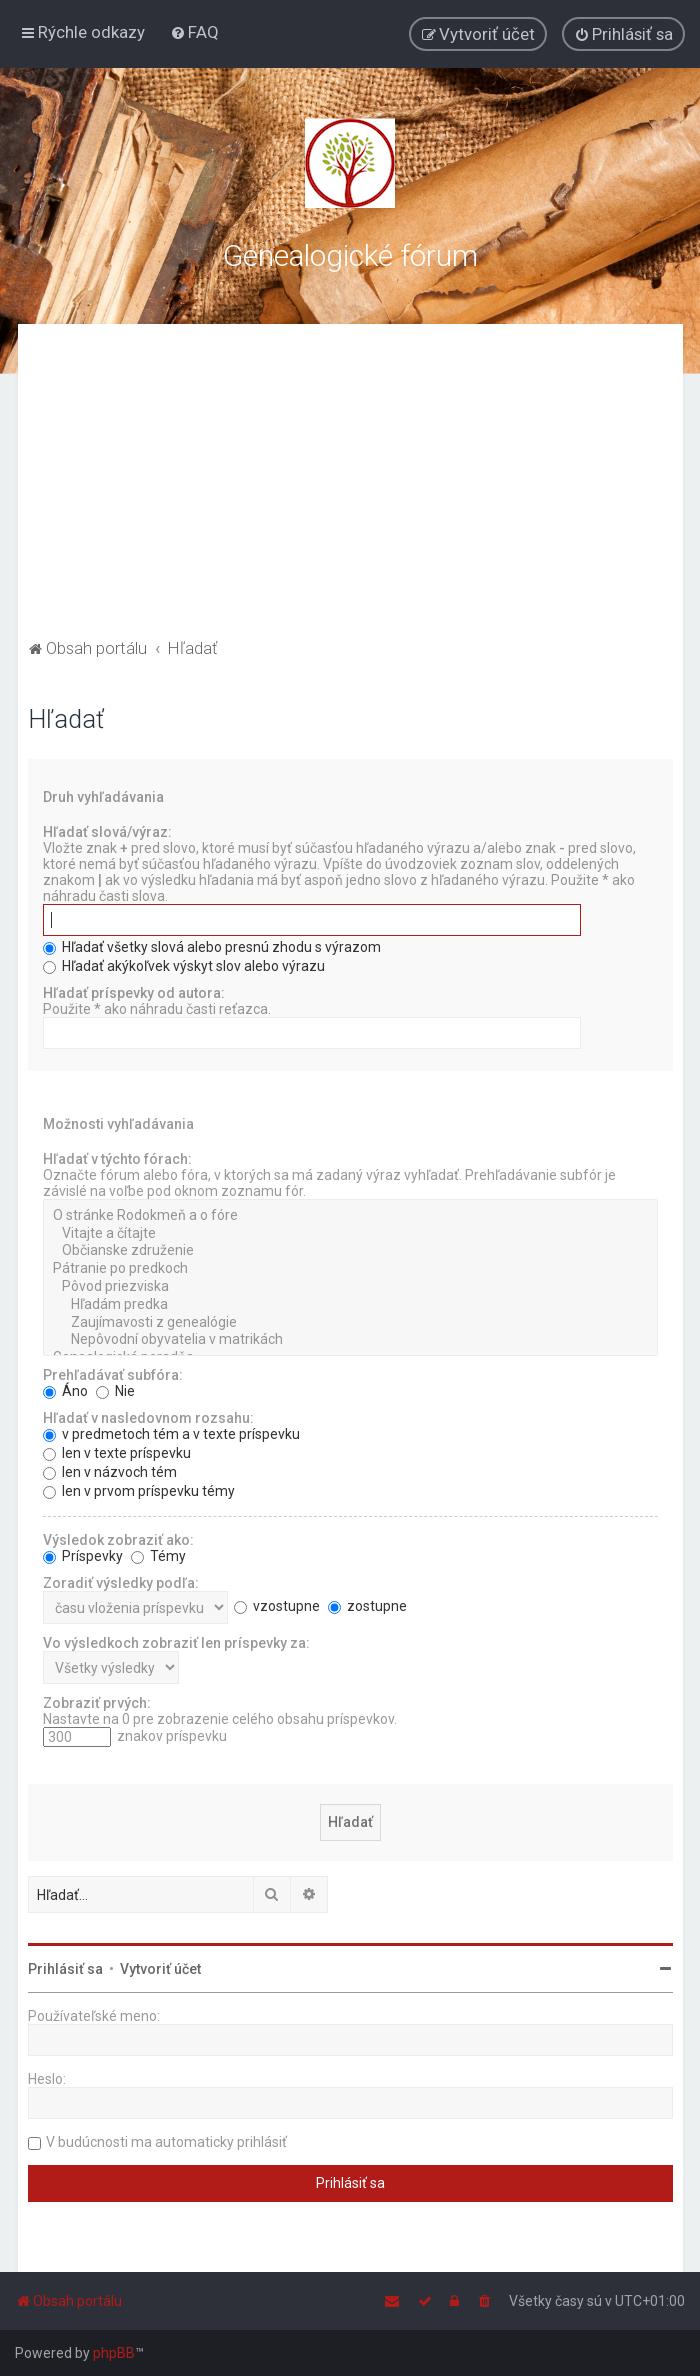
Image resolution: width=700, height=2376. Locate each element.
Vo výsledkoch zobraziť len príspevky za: (176, 1643)
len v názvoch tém (110, 1472)
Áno (65, 1391)
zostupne (367, 1606)
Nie (115, 1391)
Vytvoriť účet (160, 1969)
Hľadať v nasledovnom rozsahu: (148, 1418)
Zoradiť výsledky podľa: (121, 1583)
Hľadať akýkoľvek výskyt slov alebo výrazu (184, 966)
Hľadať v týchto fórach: (117, 1159)
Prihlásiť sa (65, 1969)
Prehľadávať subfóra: (113, 1375)
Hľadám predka (350, 1305)
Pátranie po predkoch (350, 1269)
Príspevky (83, 1556)
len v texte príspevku (117, 1453)
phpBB (114, 2353)
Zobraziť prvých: (97, 1703)
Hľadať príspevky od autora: (134, 993)
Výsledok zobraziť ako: (118, 1540)
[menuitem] (194, 32)
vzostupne (277, 1606)
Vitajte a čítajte (350, 1234)
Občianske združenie (350, 1251)
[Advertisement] (350, 484)
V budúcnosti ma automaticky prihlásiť (166, 2142)
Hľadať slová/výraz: (107, 832)
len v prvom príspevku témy (139, 1491)
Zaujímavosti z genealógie (350, 1323)
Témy (158, 1556)
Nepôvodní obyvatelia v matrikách (350, 1340)
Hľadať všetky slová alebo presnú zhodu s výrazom (212, 947)
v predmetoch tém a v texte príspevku (171, 1434)
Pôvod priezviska (350, 1287)
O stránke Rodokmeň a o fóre (350, 1216)
